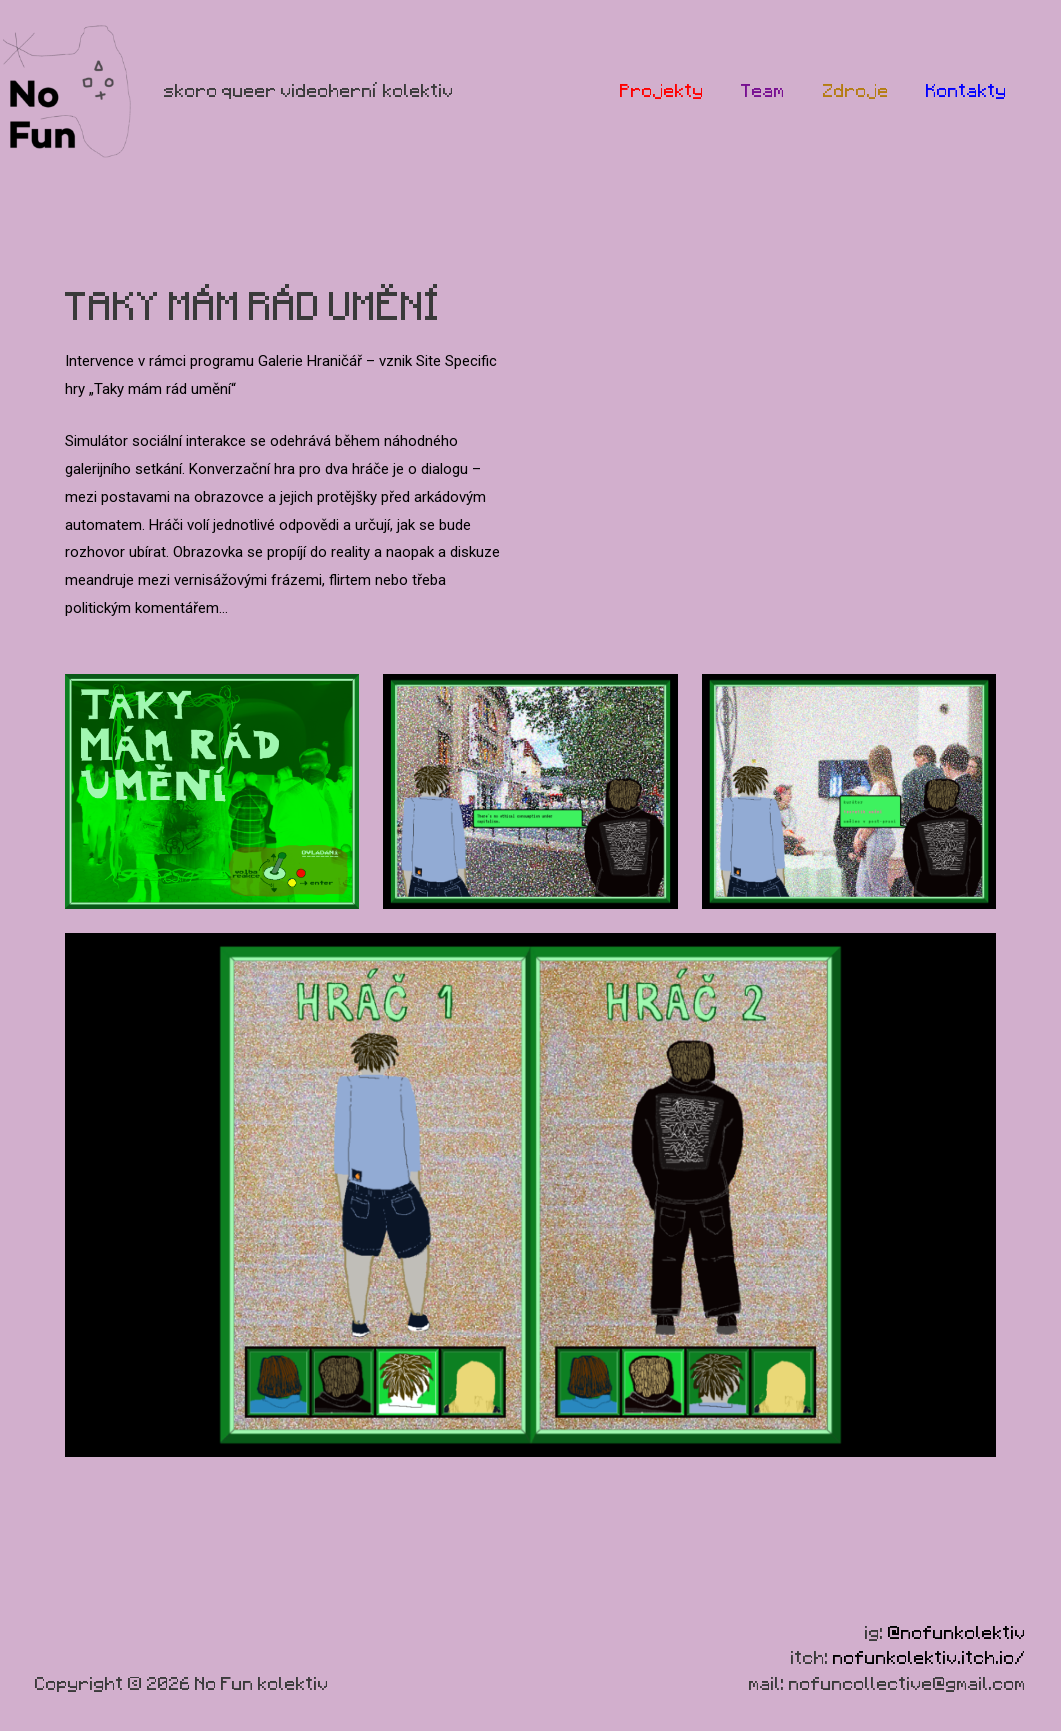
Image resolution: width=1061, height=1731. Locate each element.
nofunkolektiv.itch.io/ (929, 1658)
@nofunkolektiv (957, 1633)
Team (782, 91)
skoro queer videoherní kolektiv (309, 91)
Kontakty (970, 91)
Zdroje (867, 91)
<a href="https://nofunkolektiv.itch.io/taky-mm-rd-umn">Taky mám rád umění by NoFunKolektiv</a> (775, 431)
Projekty (688, 91)
